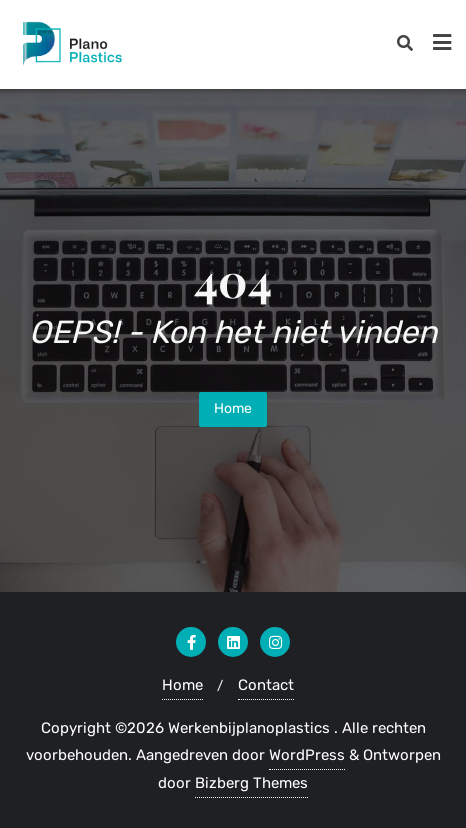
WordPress (307, 755)
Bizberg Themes (251, 783)
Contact (266, 685)
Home (233, 408)
